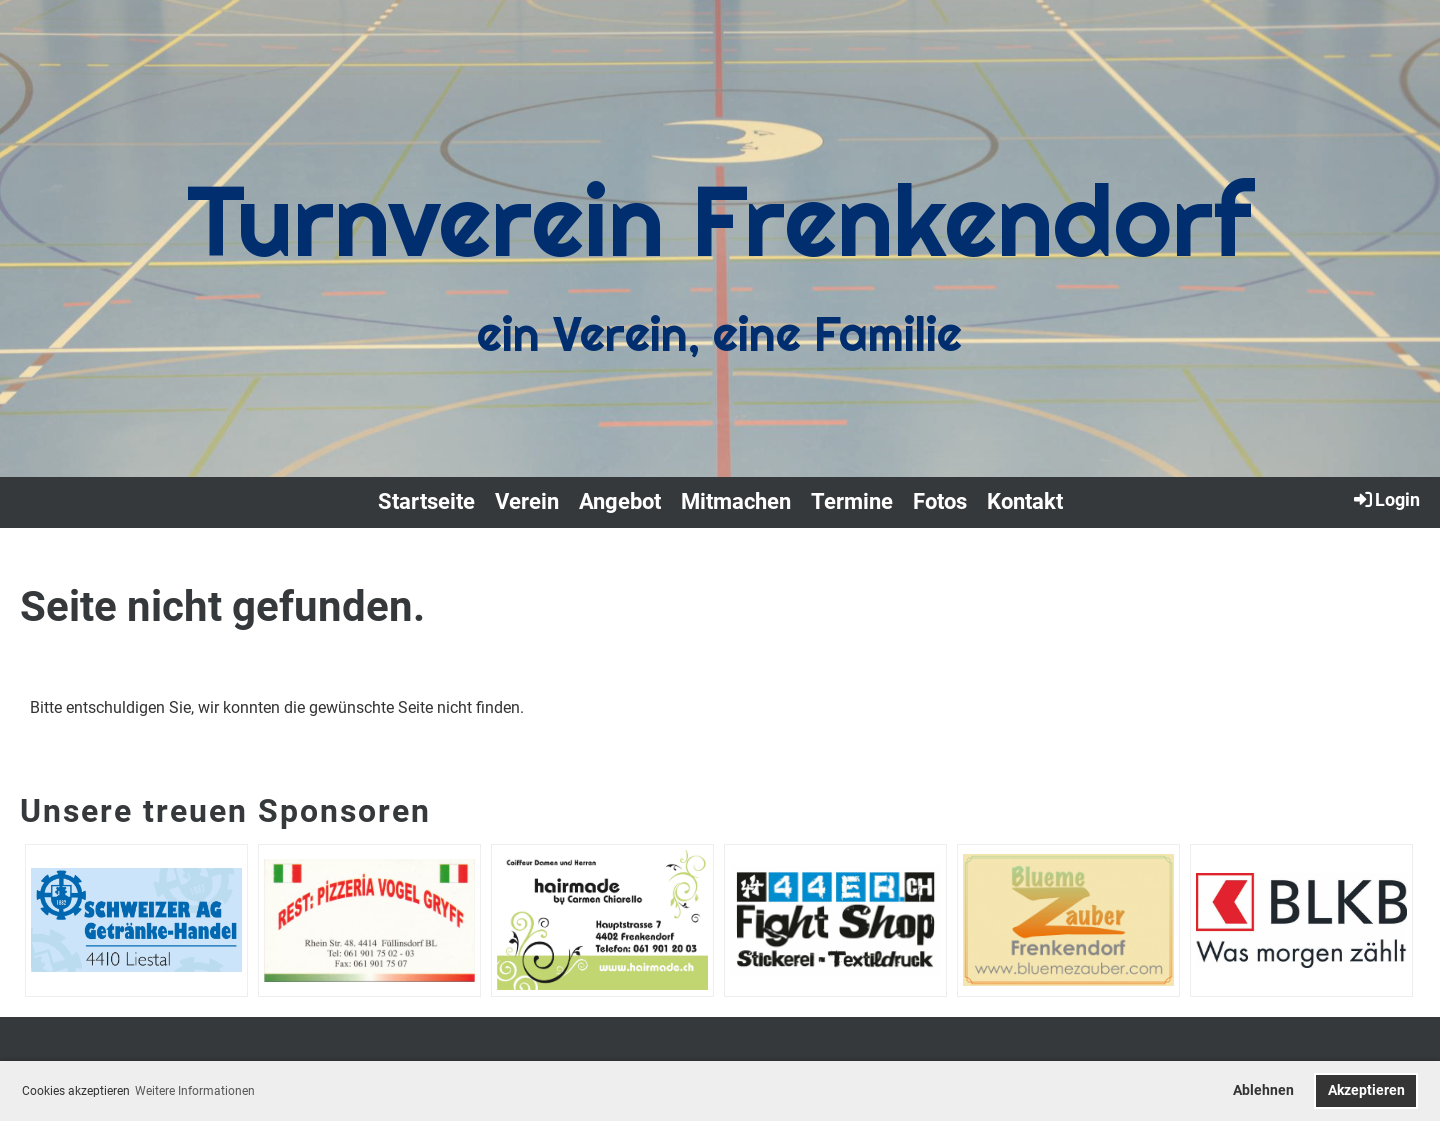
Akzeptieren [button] (1366, 1090)
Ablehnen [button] (1263, 1090)
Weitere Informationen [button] (195, 1091)
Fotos (940, 501)
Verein (527, 501)
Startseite (426, 501)
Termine (852, 501)
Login (1385, 499)
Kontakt (1025, 501)
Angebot (620, 501)
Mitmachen (736, 501)
